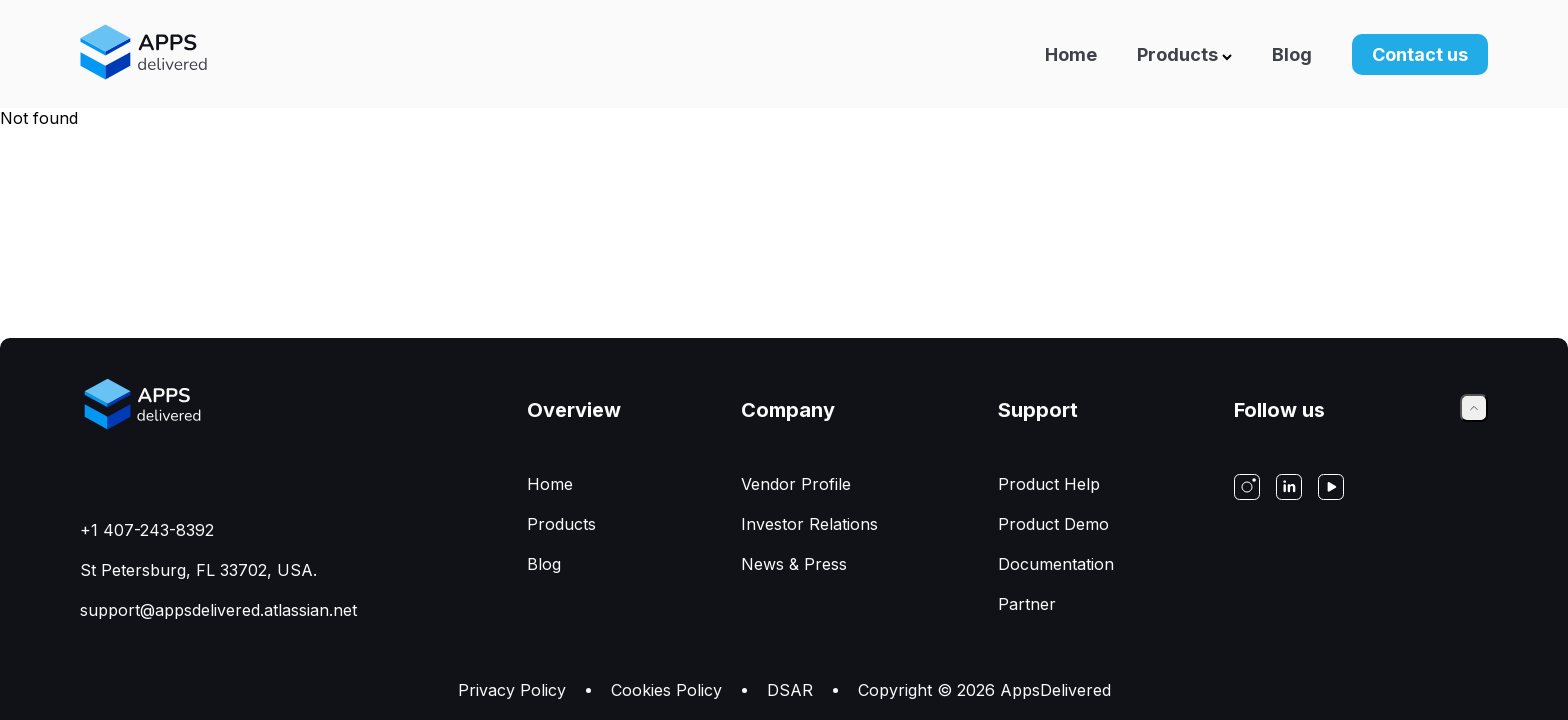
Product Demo (1053, 524)
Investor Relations (809, 524)
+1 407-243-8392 (147, 530)
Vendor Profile (796, 484)
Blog (1292, 54)
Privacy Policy (512, 690)
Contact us (1420, 54)
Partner (1027, 604)
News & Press (794, 564)
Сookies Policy (666, 690)
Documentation (1056, 564)
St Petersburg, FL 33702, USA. (198, 570)
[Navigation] (999, 54)
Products (1184, 54)
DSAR (790, 690)
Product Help (1049, 484)
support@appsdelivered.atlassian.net (218, 610)
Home (1071, 54)
